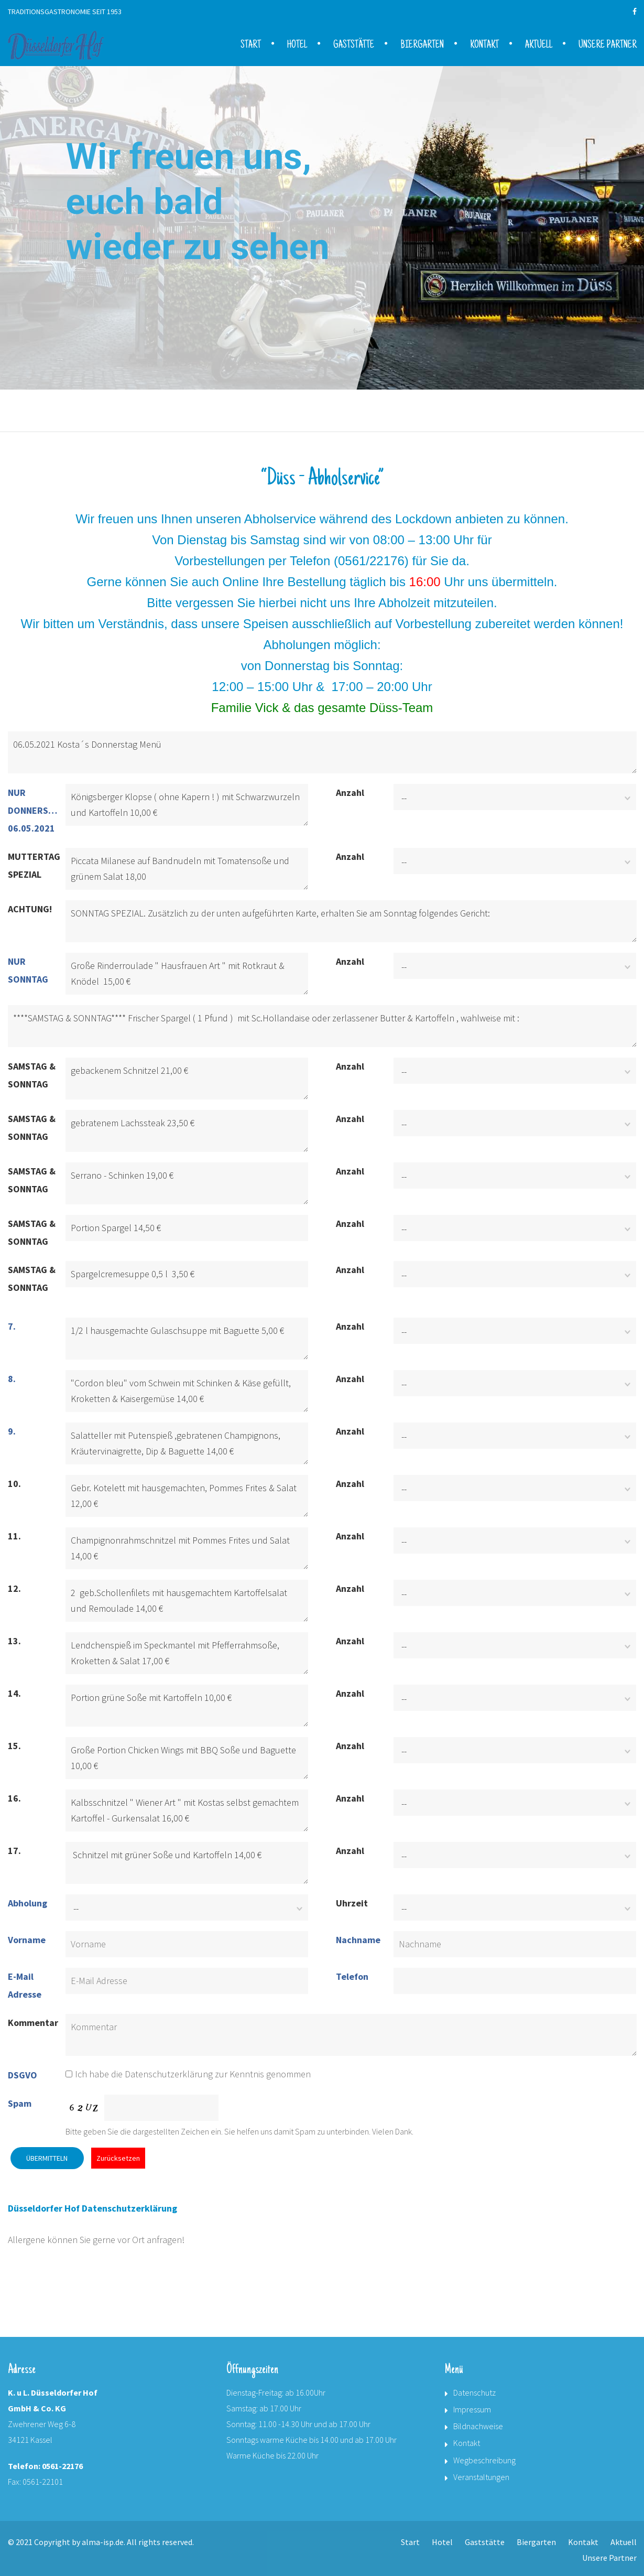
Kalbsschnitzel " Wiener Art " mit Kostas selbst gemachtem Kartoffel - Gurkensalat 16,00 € (187, 1810)
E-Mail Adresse (24, 1985)
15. (14, 1746)
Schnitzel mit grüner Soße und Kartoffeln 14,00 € (187, 1863)
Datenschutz (474, 2392)
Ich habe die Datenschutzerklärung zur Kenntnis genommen (188, 2074)
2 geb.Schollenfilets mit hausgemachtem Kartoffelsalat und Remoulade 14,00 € (187, 1601)
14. (14, 1693)
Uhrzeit (352, 1903)
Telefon (352, 1976)
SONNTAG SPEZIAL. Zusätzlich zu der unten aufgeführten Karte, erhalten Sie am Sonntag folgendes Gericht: (351, 921)
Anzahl (350, 792)
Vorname (27, 1940)
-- (404, 798)
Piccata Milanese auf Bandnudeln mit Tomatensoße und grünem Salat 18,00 (187, 869)
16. (14, 1798)
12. (14, 1588)
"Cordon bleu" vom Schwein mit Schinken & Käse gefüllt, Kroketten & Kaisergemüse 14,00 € (187, 1391)
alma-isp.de (103, 2542)
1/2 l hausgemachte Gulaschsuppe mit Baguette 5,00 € (187, 1339)
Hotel (297, 45)
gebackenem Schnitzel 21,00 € (187, 1079)
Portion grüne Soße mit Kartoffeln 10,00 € (187, 1706)
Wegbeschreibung (484, 2460)
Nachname (358, 1940)
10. (14, 1484)
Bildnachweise (478, 2426)
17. (14, 1851)
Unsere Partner (607, 45)
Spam (19, 2103)
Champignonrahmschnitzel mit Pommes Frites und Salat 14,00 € (187, 1548)
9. (12, 1431)
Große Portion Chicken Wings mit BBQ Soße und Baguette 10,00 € (187, 1758)
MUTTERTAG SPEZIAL (34, 865)
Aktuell (538, 45)
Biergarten (422, 45)
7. (12, 1326)
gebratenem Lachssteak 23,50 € (187, 1131)
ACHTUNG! (30, 909)
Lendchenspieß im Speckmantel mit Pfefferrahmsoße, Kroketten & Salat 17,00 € (187, 1653)
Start (251, 45)
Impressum (472, 2409)
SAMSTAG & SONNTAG (32, 1075)
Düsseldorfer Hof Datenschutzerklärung (92, 2208)
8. (12, 1379)
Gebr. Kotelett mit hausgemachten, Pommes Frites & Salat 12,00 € (187, 1496)
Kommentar (33, 2023)
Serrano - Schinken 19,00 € (187, 1183)
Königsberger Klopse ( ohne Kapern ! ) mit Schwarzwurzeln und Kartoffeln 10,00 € (187, 805)
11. (14, 1536)
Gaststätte (353, 45)
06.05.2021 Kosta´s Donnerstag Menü (322, 752)
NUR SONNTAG (28, 970)
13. (14, 1641)
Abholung (27, 1903)
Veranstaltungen (481, 2477)
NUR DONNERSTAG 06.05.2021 (34, 810)
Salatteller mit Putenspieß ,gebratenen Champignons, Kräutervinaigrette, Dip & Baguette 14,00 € (187, 1443)
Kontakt (484, 45)
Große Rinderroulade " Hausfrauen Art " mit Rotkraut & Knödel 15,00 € (187, 974)
